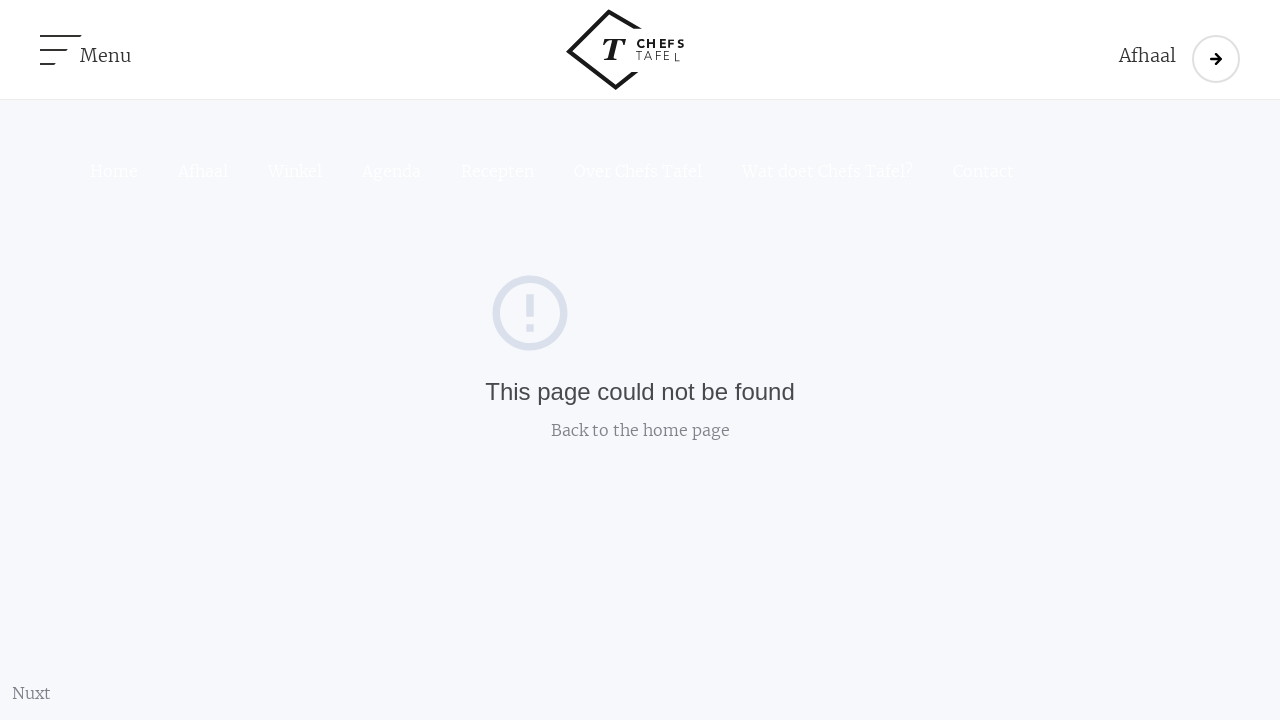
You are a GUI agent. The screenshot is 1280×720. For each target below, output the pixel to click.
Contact (983, 172)
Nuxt (31, 694)
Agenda (391, 172)
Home (114, 172)
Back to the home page (640, 431)
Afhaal (203, 172)
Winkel (295, 172)
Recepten (497, 172)
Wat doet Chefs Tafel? (827, 172)
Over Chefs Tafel (638, 172)
